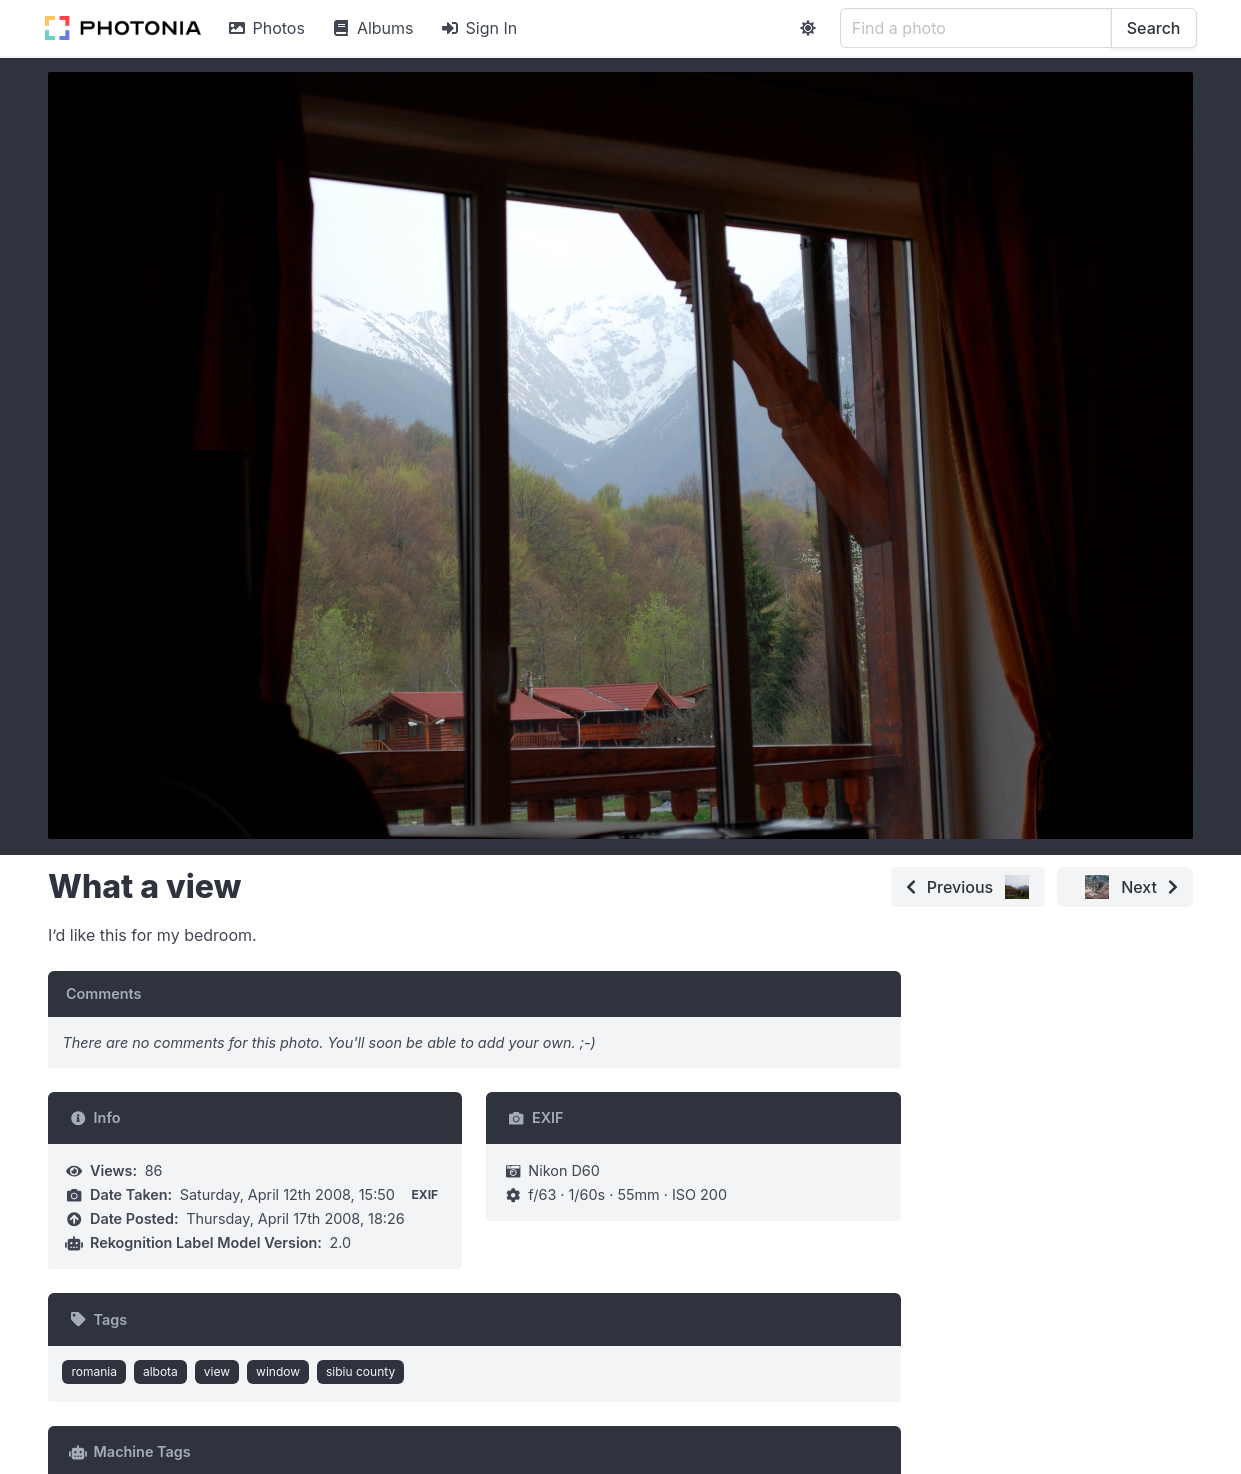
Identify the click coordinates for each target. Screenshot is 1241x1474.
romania (94, 1371)
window (278, 1371)
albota (160, 1371)
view (217, 1371)
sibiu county (360, 1371)
